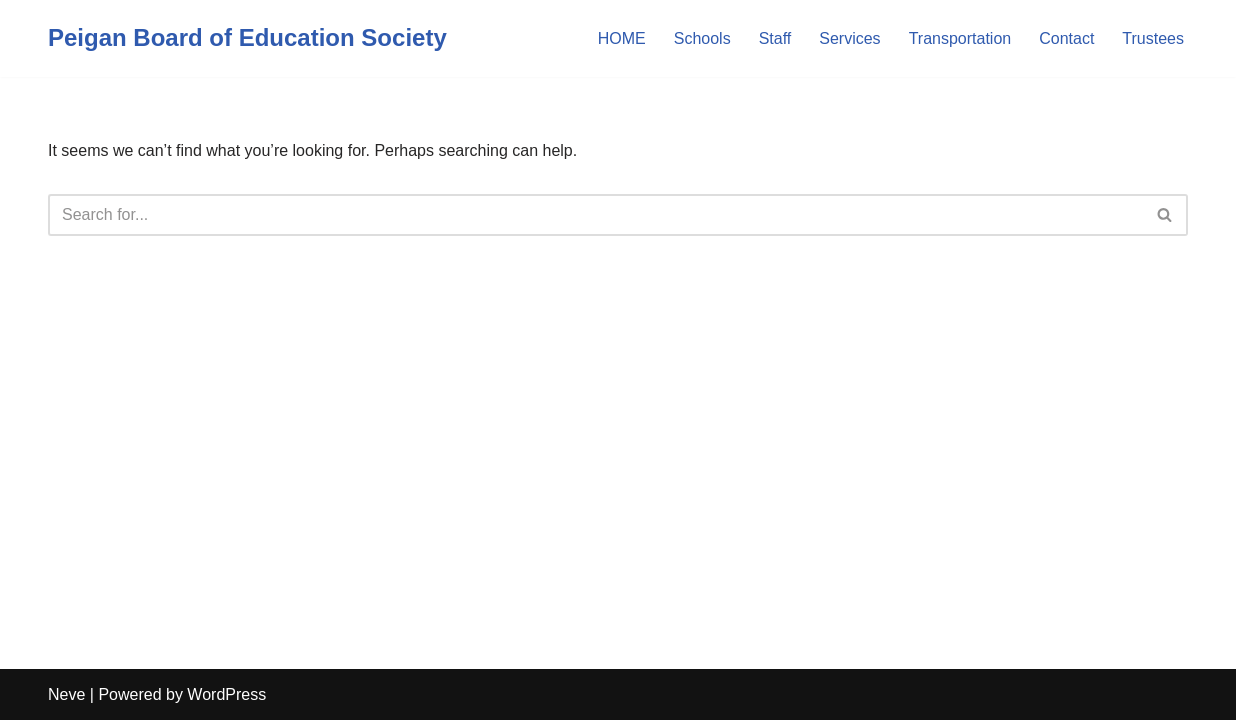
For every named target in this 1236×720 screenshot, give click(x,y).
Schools (702, 38)
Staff (775, 38)
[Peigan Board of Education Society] (247, 38)
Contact (1066, 38)
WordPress (226, 694)
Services (849, 38)
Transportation (960, 38)
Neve (66, 694)
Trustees (1153, 38)
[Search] (595, 215)
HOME (622, 38)
